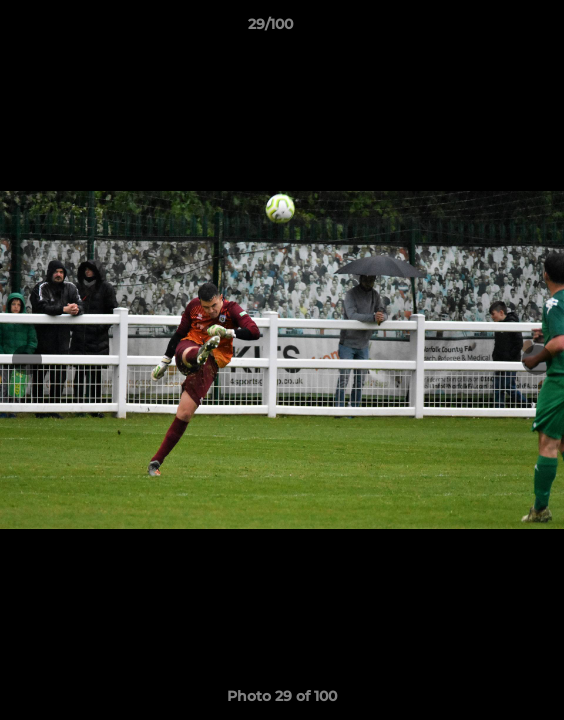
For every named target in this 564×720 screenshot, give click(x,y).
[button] (492, 29)
